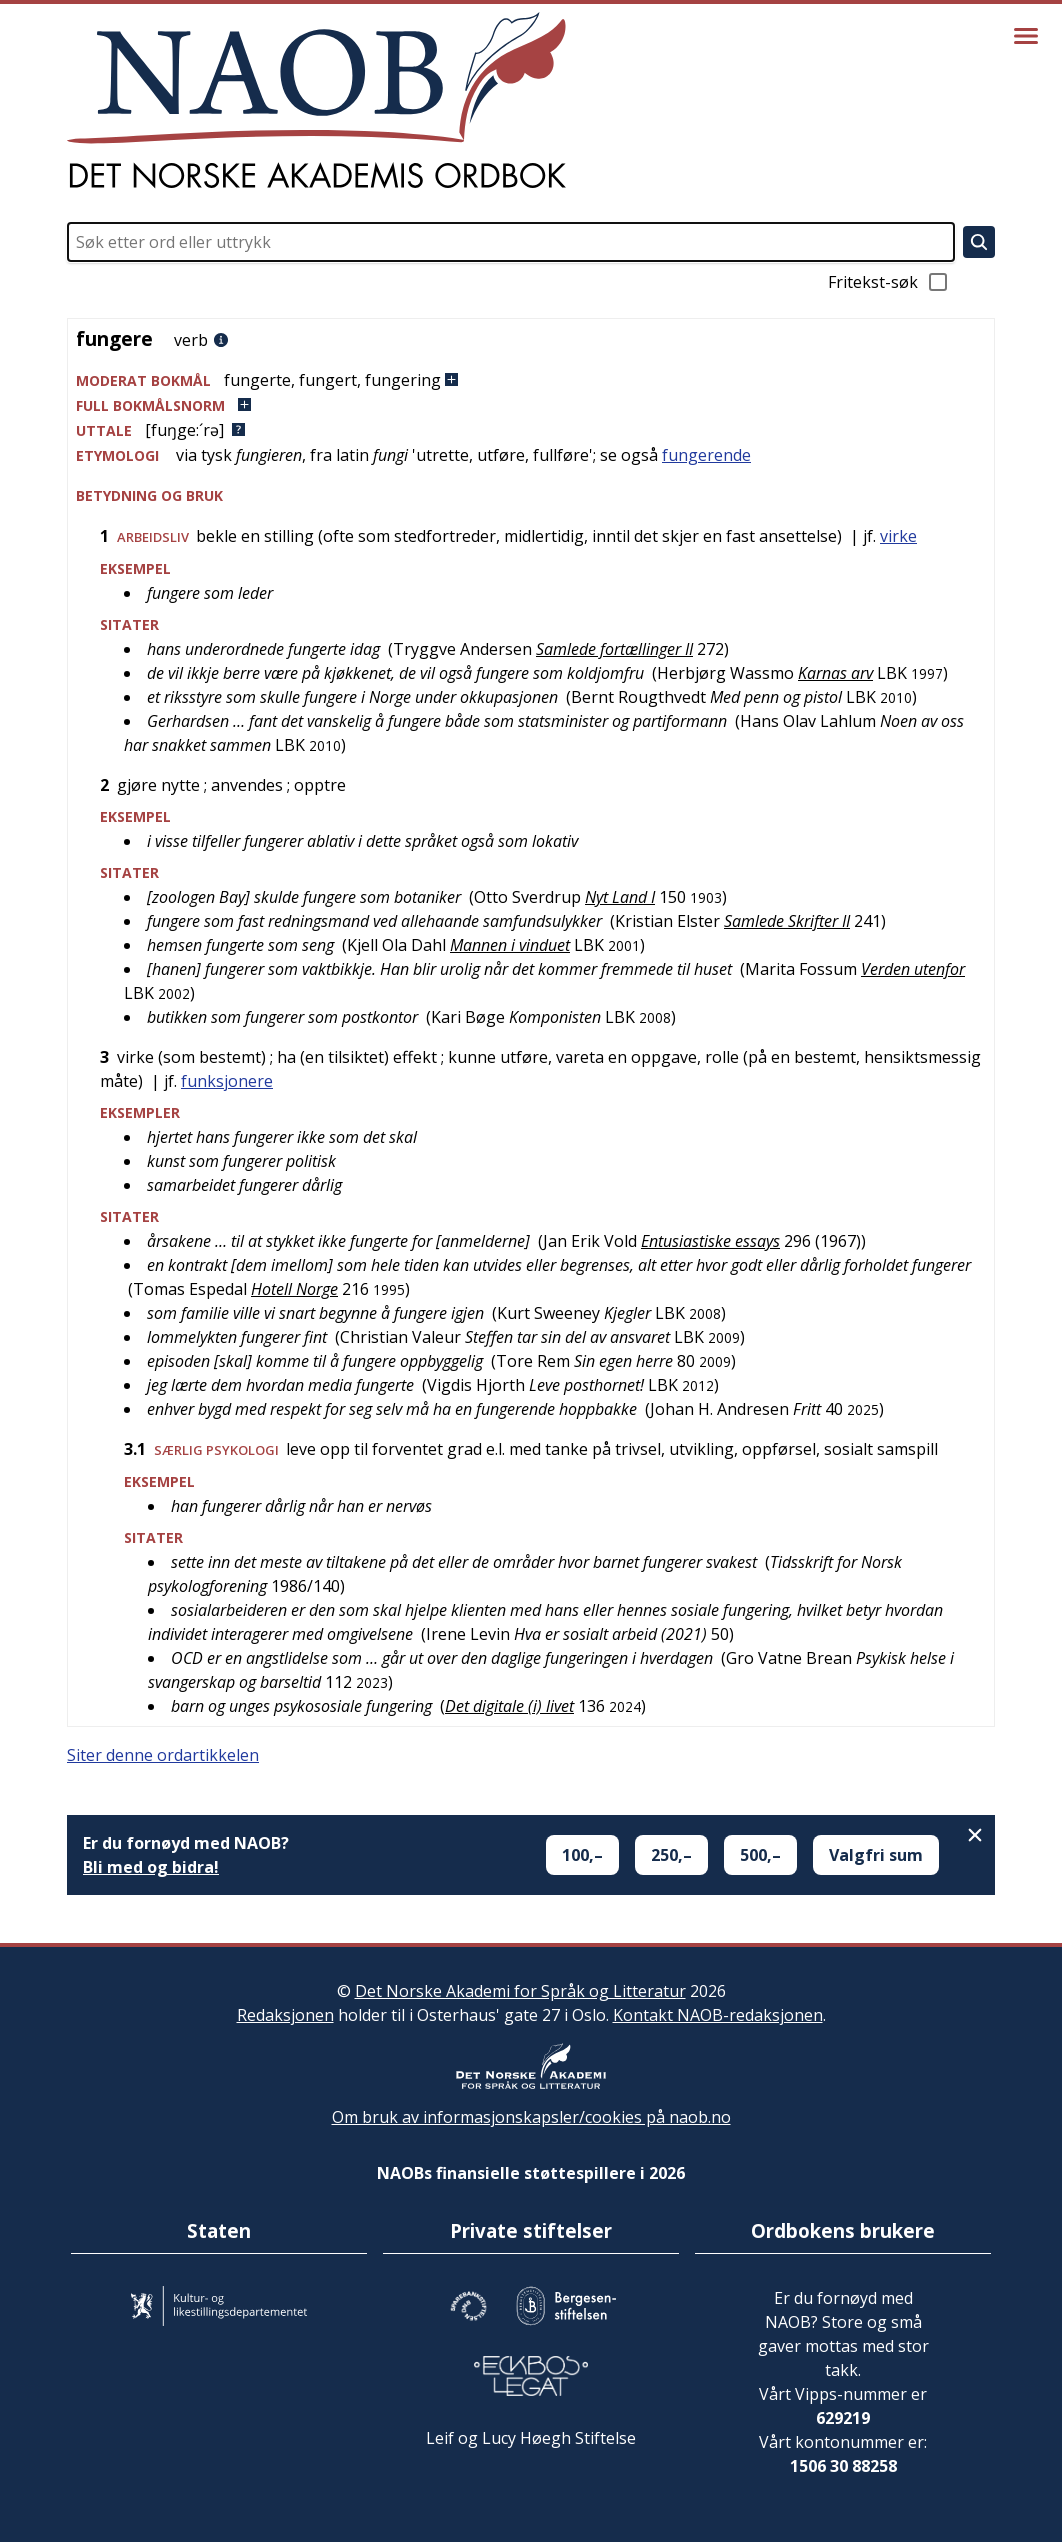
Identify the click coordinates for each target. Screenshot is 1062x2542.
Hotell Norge (294, 1289)
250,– (671, 1855)
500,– (760, 1855)
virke (898, 536)
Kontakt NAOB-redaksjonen (718, 2015)
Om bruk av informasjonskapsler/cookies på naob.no (531, 2117)
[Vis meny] (1026, 36)
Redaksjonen (285, 2015)
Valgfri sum (876, 1855)
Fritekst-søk (889, 282)
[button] (531, 380)
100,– (582, 1855)
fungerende (706, 455)
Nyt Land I (620, 897)
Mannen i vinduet (510, 945)
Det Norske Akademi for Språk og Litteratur (520, 1991)
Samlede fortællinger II (614, 649)
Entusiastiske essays (710, 1241)
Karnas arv (835, 673)
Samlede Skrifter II (787, 921)
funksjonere (227, 1081)
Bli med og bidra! (151, 1867)
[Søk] (979, 242)
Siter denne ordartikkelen (163, 1755)
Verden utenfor (913, 969)
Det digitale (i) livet (509, 1706)
